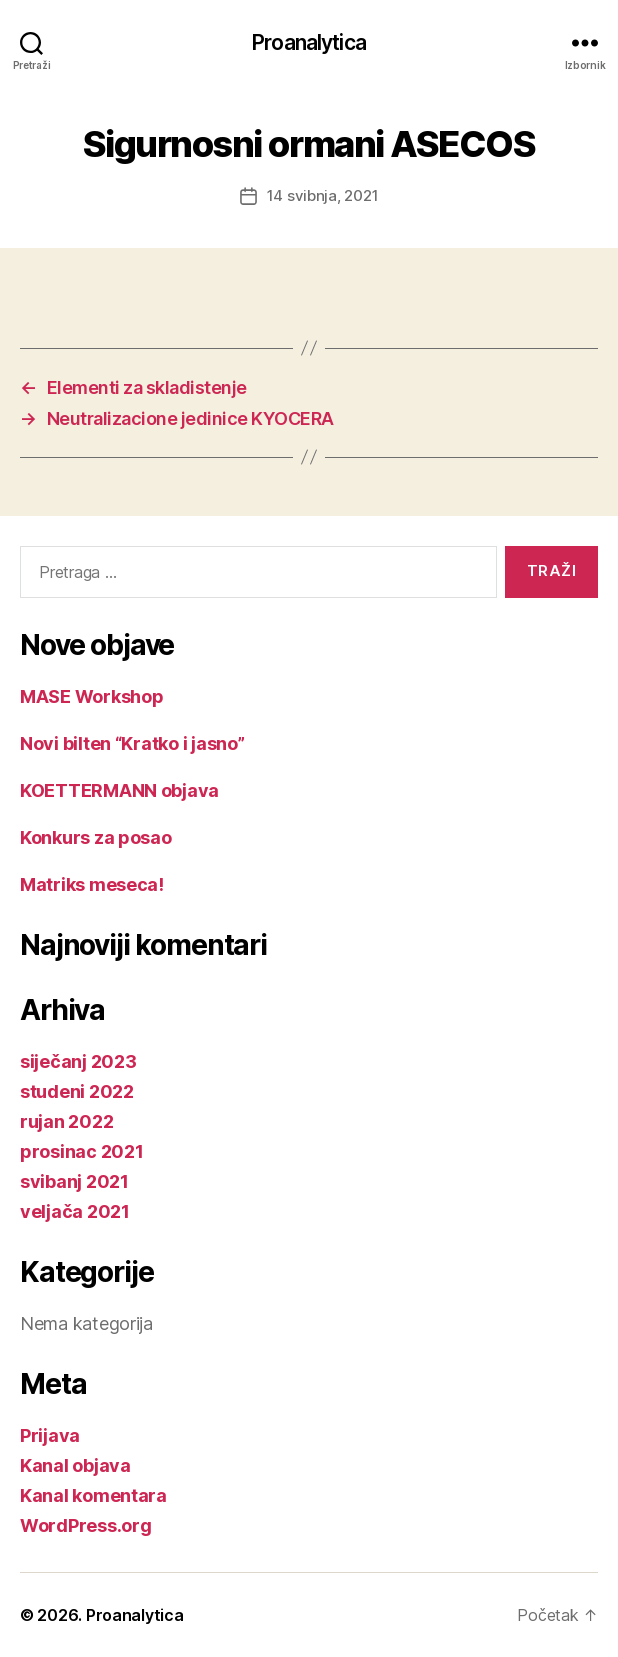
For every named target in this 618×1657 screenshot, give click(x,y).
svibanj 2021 (74, 1181)
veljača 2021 (75, 1211)
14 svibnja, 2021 (323, 195)
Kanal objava (75, 1465)
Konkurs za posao (96, 837)
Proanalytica (309, 42)
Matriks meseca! (92, 884)
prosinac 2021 (82, 1151)
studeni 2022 (77, 1091)
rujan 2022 (66, 1121)
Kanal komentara (93, 1495)
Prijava (50, 1435)
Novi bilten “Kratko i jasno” (132, 743)
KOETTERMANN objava (119, 790)
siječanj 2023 (78, 1061)
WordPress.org (86, 1525)
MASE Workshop (92, 696)
